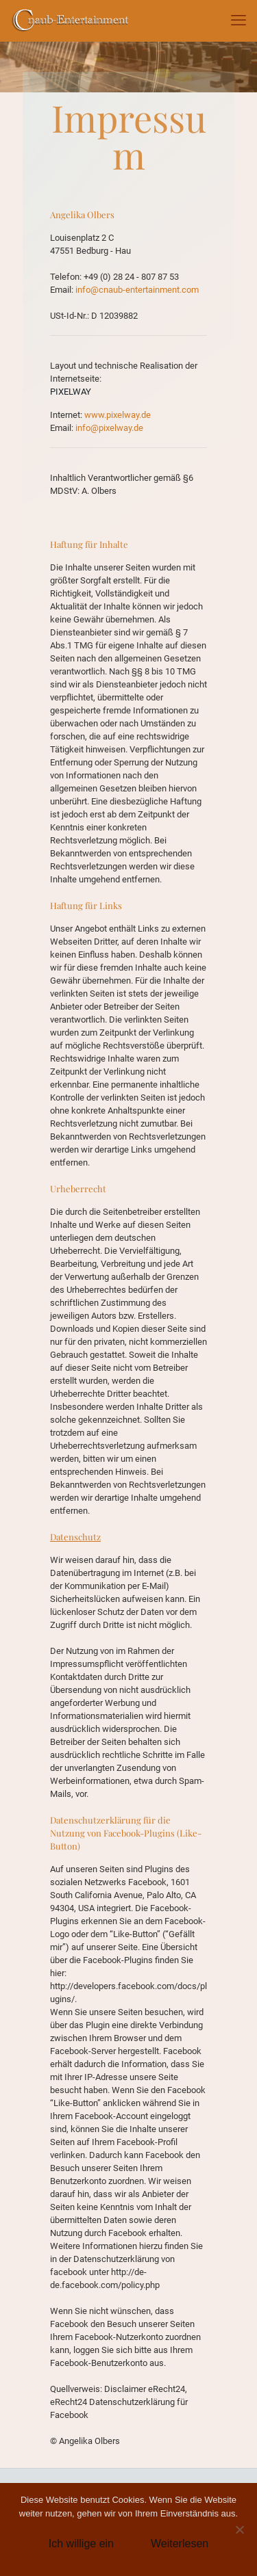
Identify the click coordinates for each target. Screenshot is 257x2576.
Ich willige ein (81, 2543)
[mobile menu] (238, 20)
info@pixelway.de (109, 428)
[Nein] (240, 2529)
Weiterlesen (179, 2543)
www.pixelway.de (116, 415)
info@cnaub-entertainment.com (137, 290)
